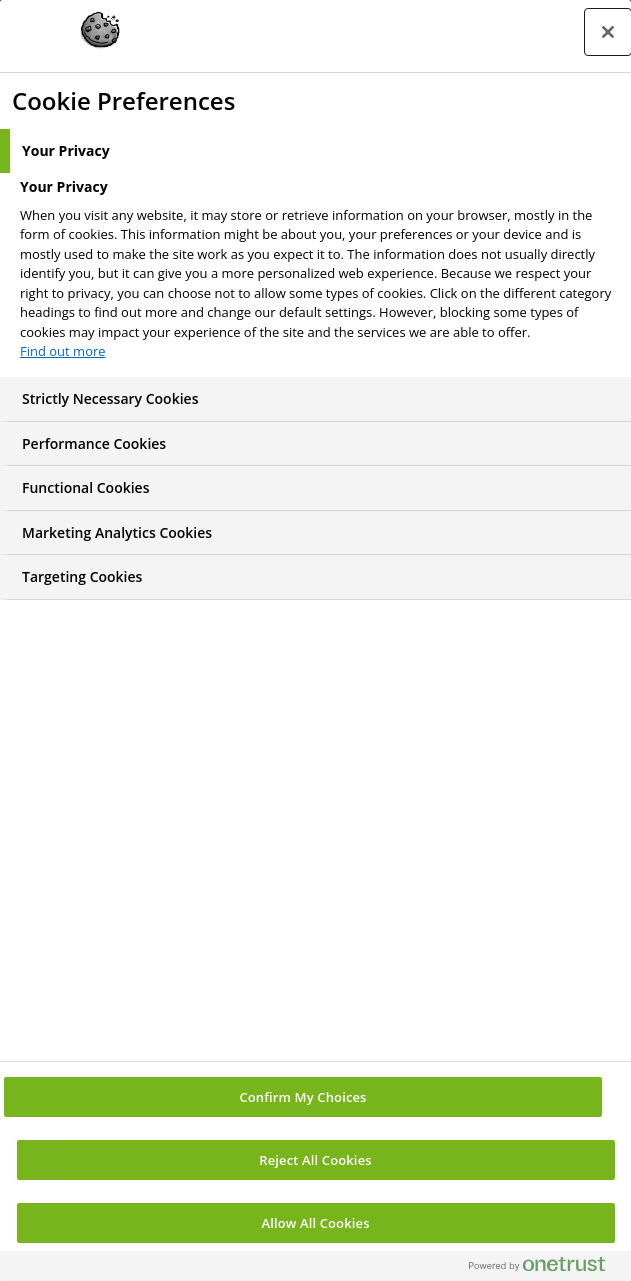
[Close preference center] (608, 32)
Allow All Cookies (315, 1223)
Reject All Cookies (315, 1160)
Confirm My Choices (302, 1097)
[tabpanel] (318, 275)
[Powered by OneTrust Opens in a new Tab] (545, 1268)
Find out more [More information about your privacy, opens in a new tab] (63, 351)
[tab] (315, 151)
